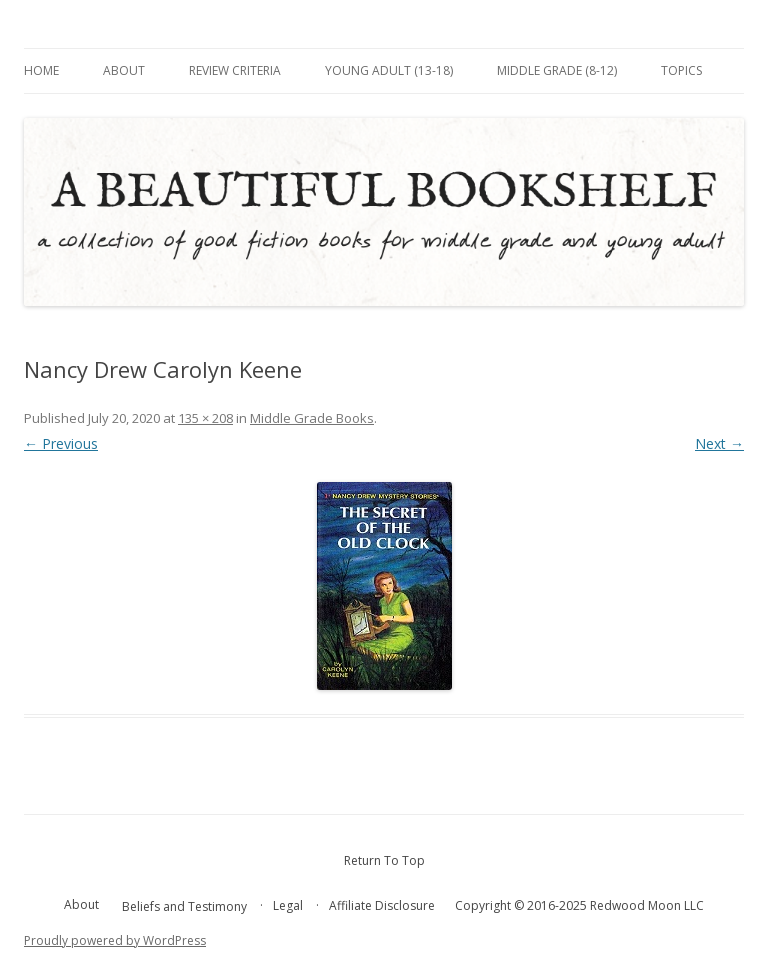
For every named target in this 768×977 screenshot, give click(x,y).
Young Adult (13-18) (389, 70)
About (124, 70)
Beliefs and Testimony (184, 906)
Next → (719, 443)
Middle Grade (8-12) (557, 70)
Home (41, 70)
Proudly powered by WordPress (115, 940)
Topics (681, 70)
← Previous (61, 443)
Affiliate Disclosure (382, 905)
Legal (288, 905)
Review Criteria (235, 70)
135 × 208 (205, 418)
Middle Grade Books (312, 418)
